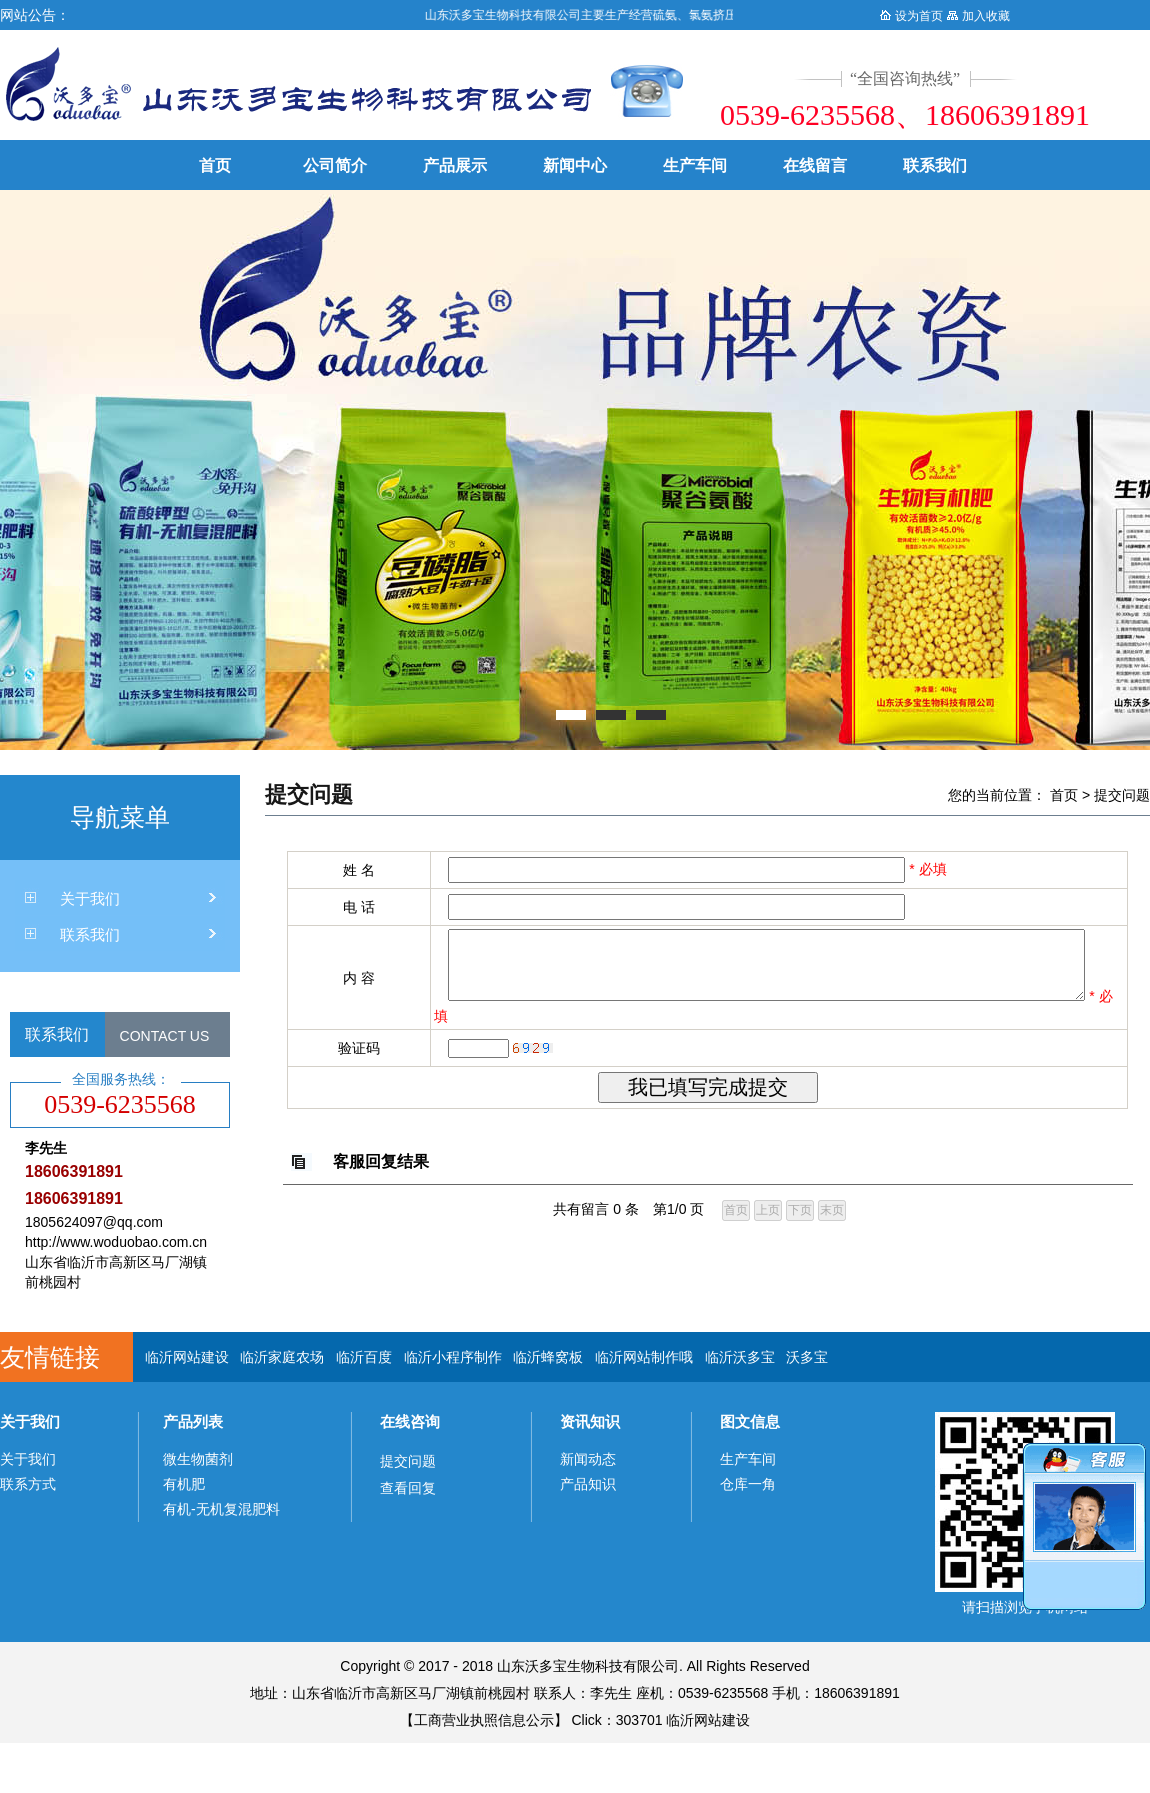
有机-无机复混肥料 (221, 1509)
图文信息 (750, 1421)
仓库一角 (748, 1484)
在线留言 (815, 165)
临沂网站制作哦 (644, 1357)
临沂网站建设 (187, 1357)
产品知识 (588, 1484)
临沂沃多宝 (740, 1357)
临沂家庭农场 (282, 1357)
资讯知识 (590, 1421)
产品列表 (193, 1421)
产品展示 (455, 165)
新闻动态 (588, 1459)
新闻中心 (575, 165)
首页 (215, 165)
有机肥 (184, 1484)
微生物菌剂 (198, 1459)
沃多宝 (807, 1357)
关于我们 (90, 898)
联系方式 (28, 1484)
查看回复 (408, 1488)
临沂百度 (364, 1357)
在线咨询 (410, 1421)
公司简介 (335, 165)
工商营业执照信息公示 (484, 1720)
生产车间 (695, 165)
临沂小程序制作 (453, 1357)
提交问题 (1122, 795)
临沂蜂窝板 (548, 1357)
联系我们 (935, 165)
